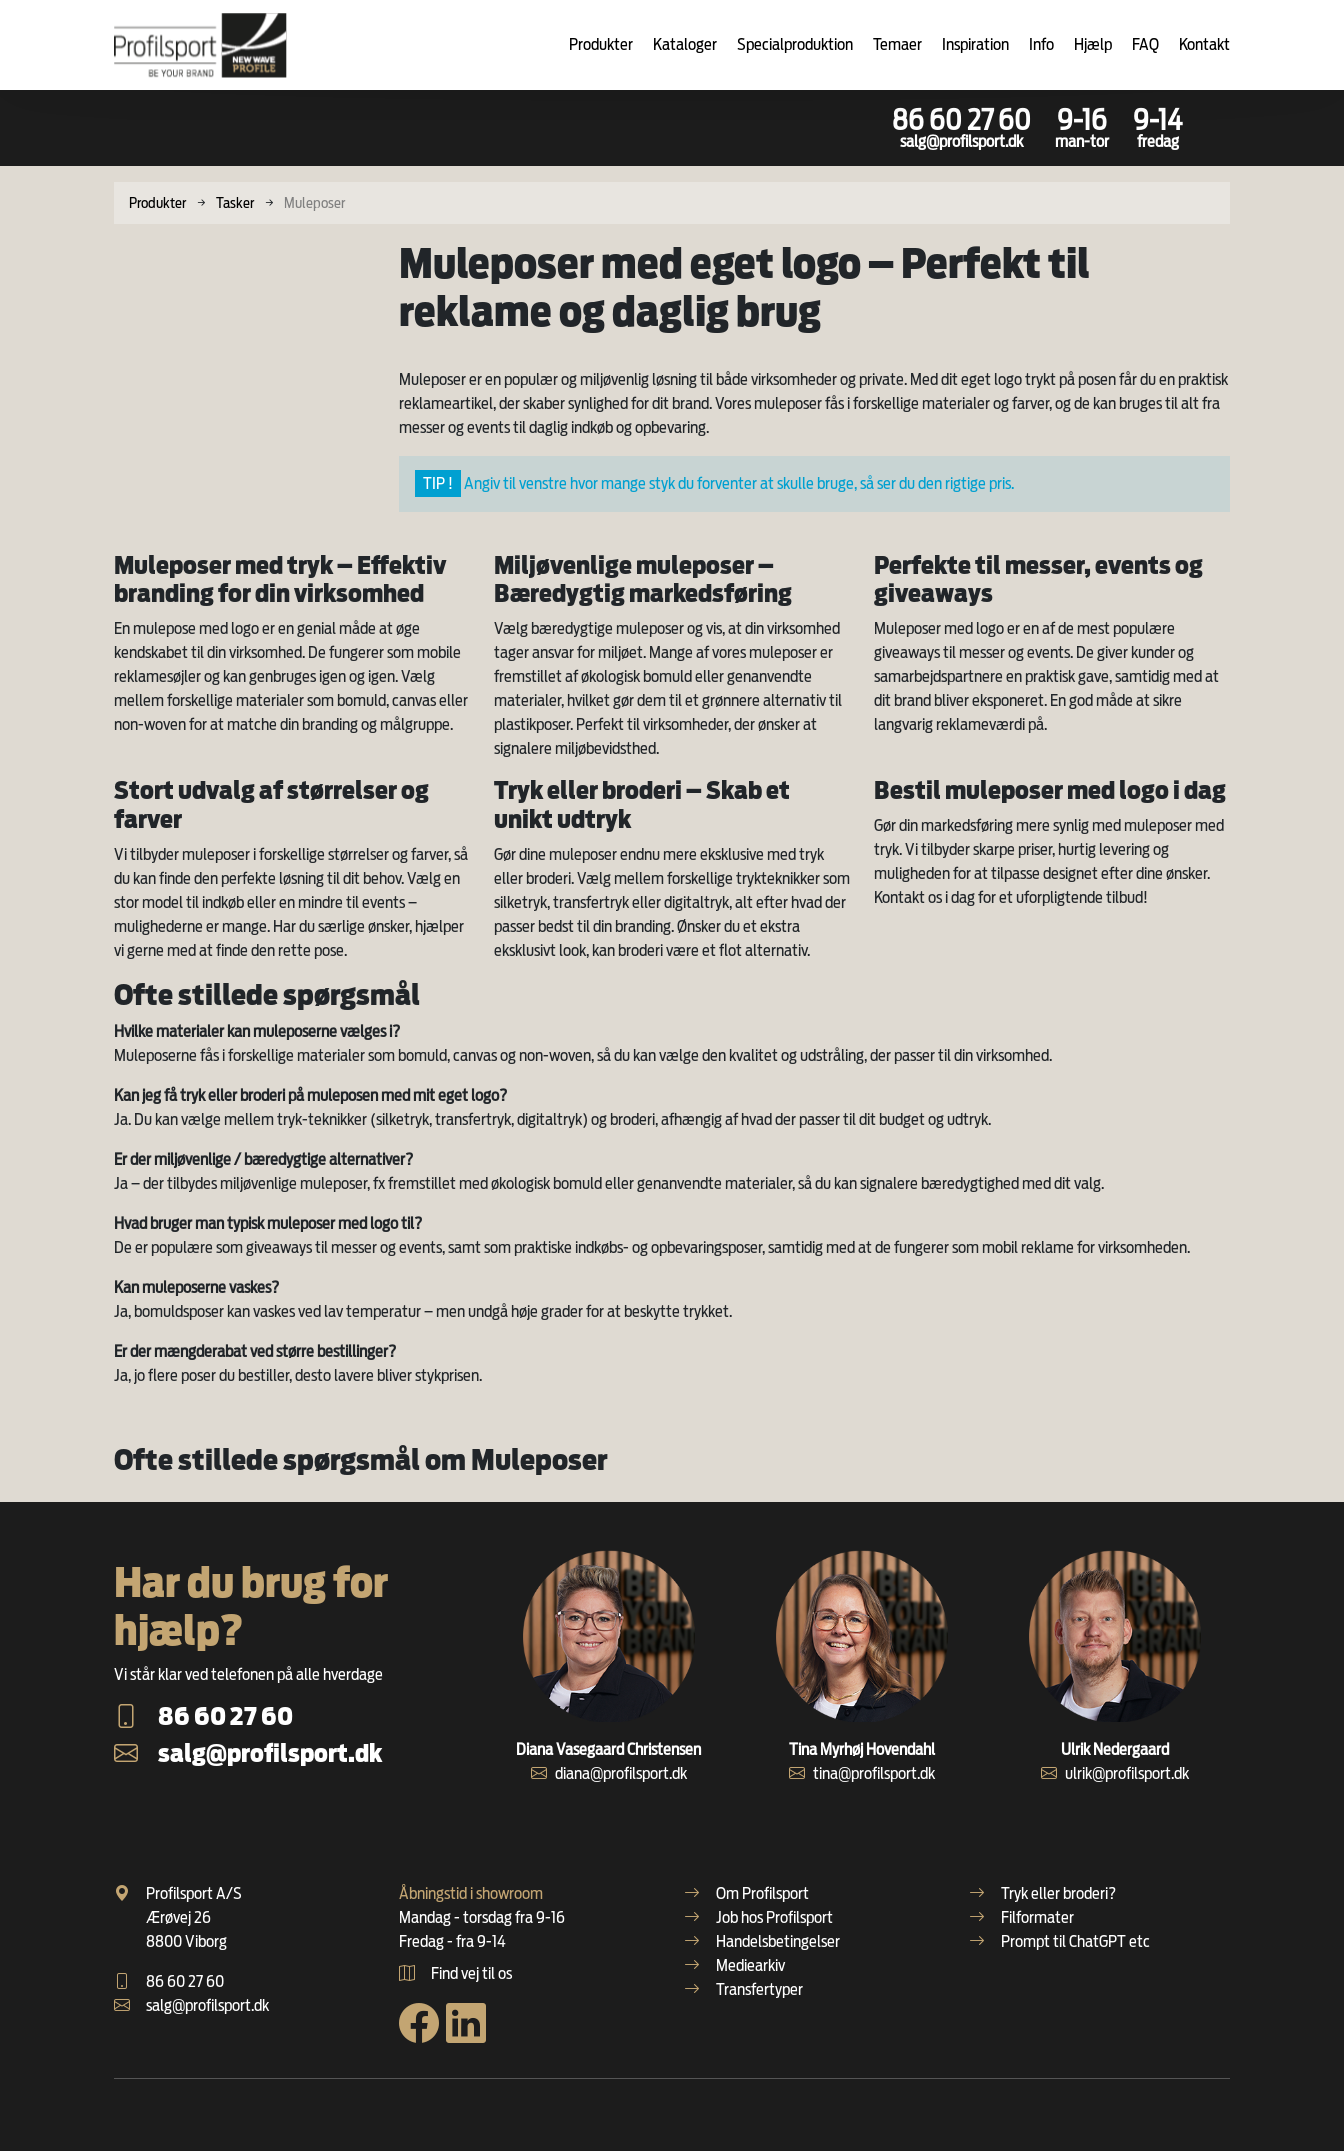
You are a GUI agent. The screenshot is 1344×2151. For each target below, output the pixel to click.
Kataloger (685, 44)
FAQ (1145, 44)
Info (1041, 44)
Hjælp (1093, 44)
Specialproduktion (795, 44)
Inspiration (975, 44)
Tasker (235, 202)
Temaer (897, 44)
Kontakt (1204, 44)
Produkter (601, 44)
